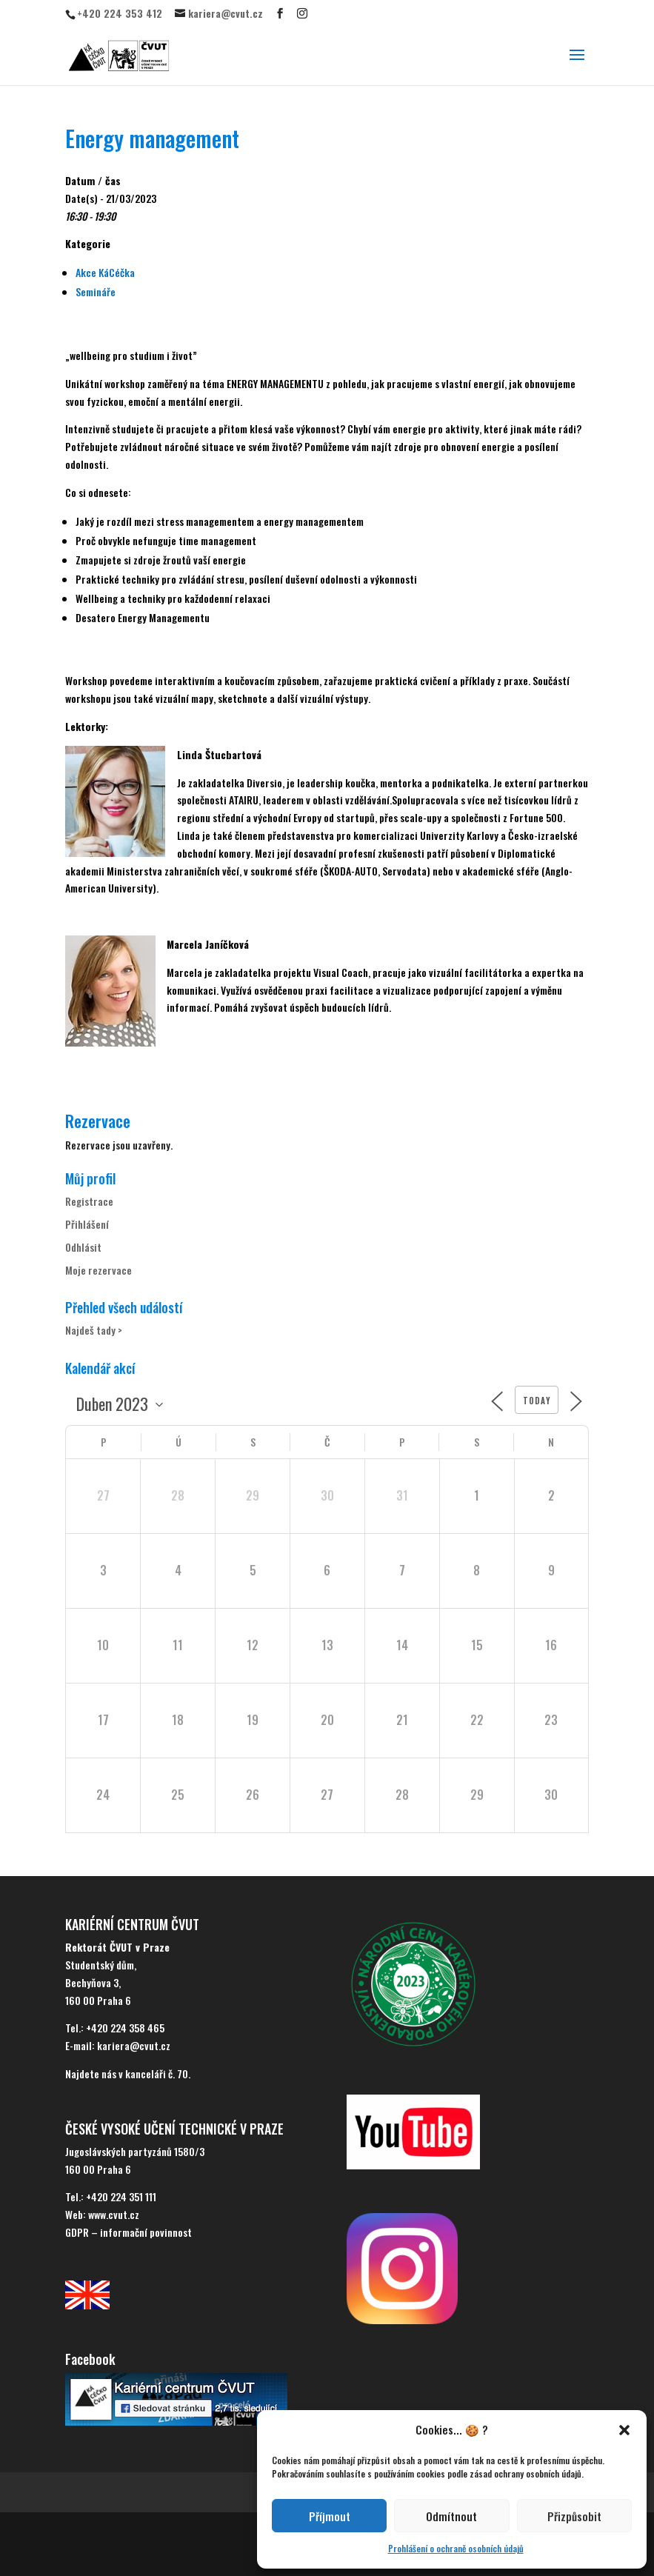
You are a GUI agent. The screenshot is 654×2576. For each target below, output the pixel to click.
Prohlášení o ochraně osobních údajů (456, 2548)
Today (536, 1401)
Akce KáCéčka (105, 272)
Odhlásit (83, 1247)
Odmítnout (451, 2516)
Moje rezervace (98, 1270)
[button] (624, 2430)
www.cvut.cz (113, 2214)
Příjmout (329, 2516)
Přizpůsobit (574, 2516)
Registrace (89, 1201)
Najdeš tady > (93, 1330)
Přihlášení (87, 1224)
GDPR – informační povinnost (128, 2232)
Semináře (96, 291)
